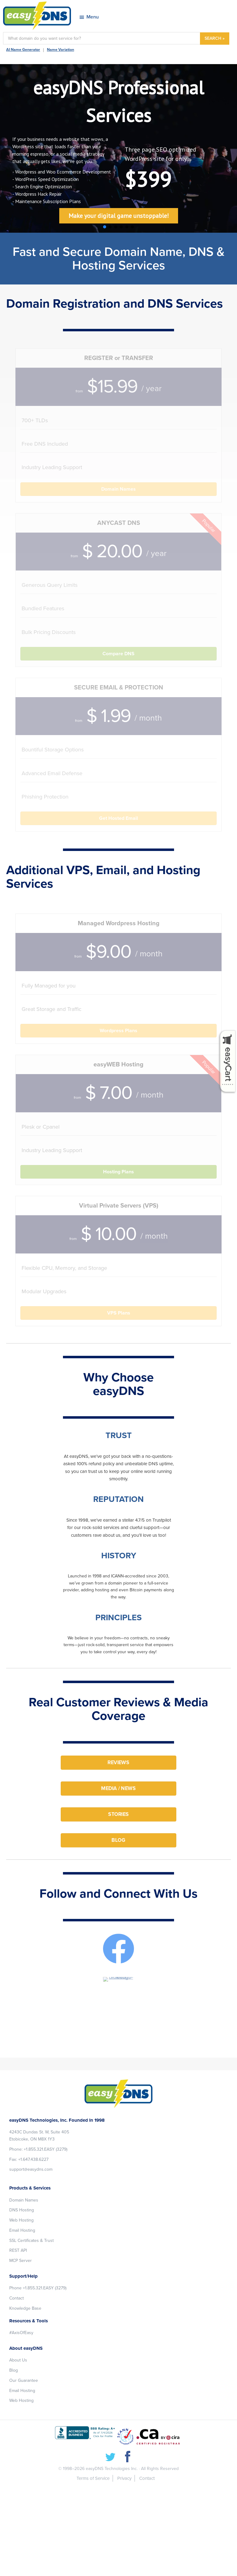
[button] (104, 226)
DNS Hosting (21, 2210)
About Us (18, 2360)
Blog (13, 2370)
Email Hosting (22, 2230)
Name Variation (60, 49)
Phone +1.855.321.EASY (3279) (37, 2288)
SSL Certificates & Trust (31, 2240)
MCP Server (20, 2260)
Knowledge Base (25, 2308)
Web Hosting (21, 2220)
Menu (92, 17)
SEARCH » (215, 38)
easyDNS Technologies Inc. (112, 2468)
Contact (16, 2298)
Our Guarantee (23, 2380)
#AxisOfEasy (21, 2332)
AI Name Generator (23, 49)
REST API (18, 2250)
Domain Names (23, 2200)
